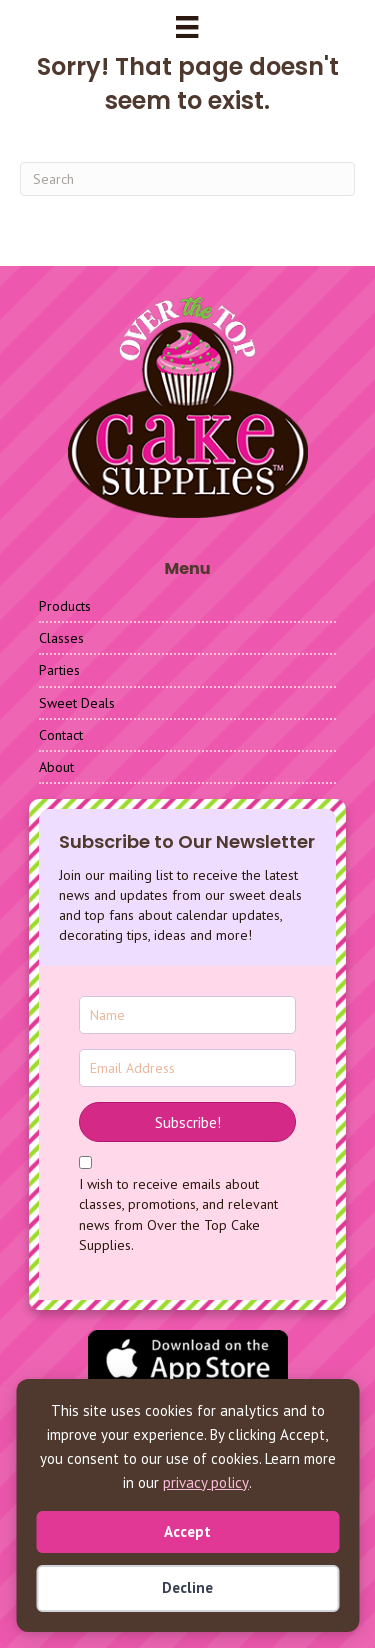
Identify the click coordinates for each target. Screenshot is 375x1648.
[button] (188, 1122)
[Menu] (187, 27)
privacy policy (206, 1482)
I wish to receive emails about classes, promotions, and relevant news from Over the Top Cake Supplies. (178, 1214)
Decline (187, 1587)
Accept (187, 1531)
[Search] (187, 179)
